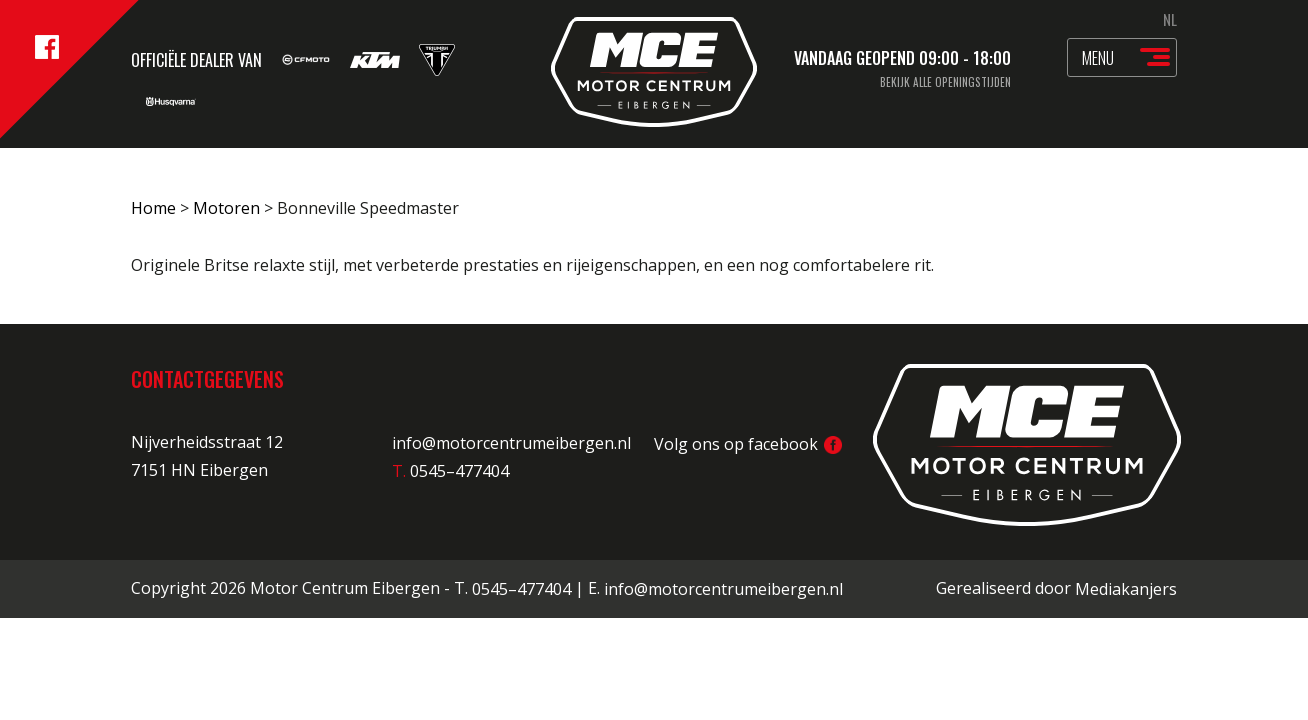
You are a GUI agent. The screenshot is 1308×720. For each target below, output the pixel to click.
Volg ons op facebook (748, 444)
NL (1170, 19)
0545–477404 (521, 589)
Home (153, 208)
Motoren (226, 208)
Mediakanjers (1126, 589)
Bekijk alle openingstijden (945, 82)
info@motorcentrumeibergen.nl (511, 444)
